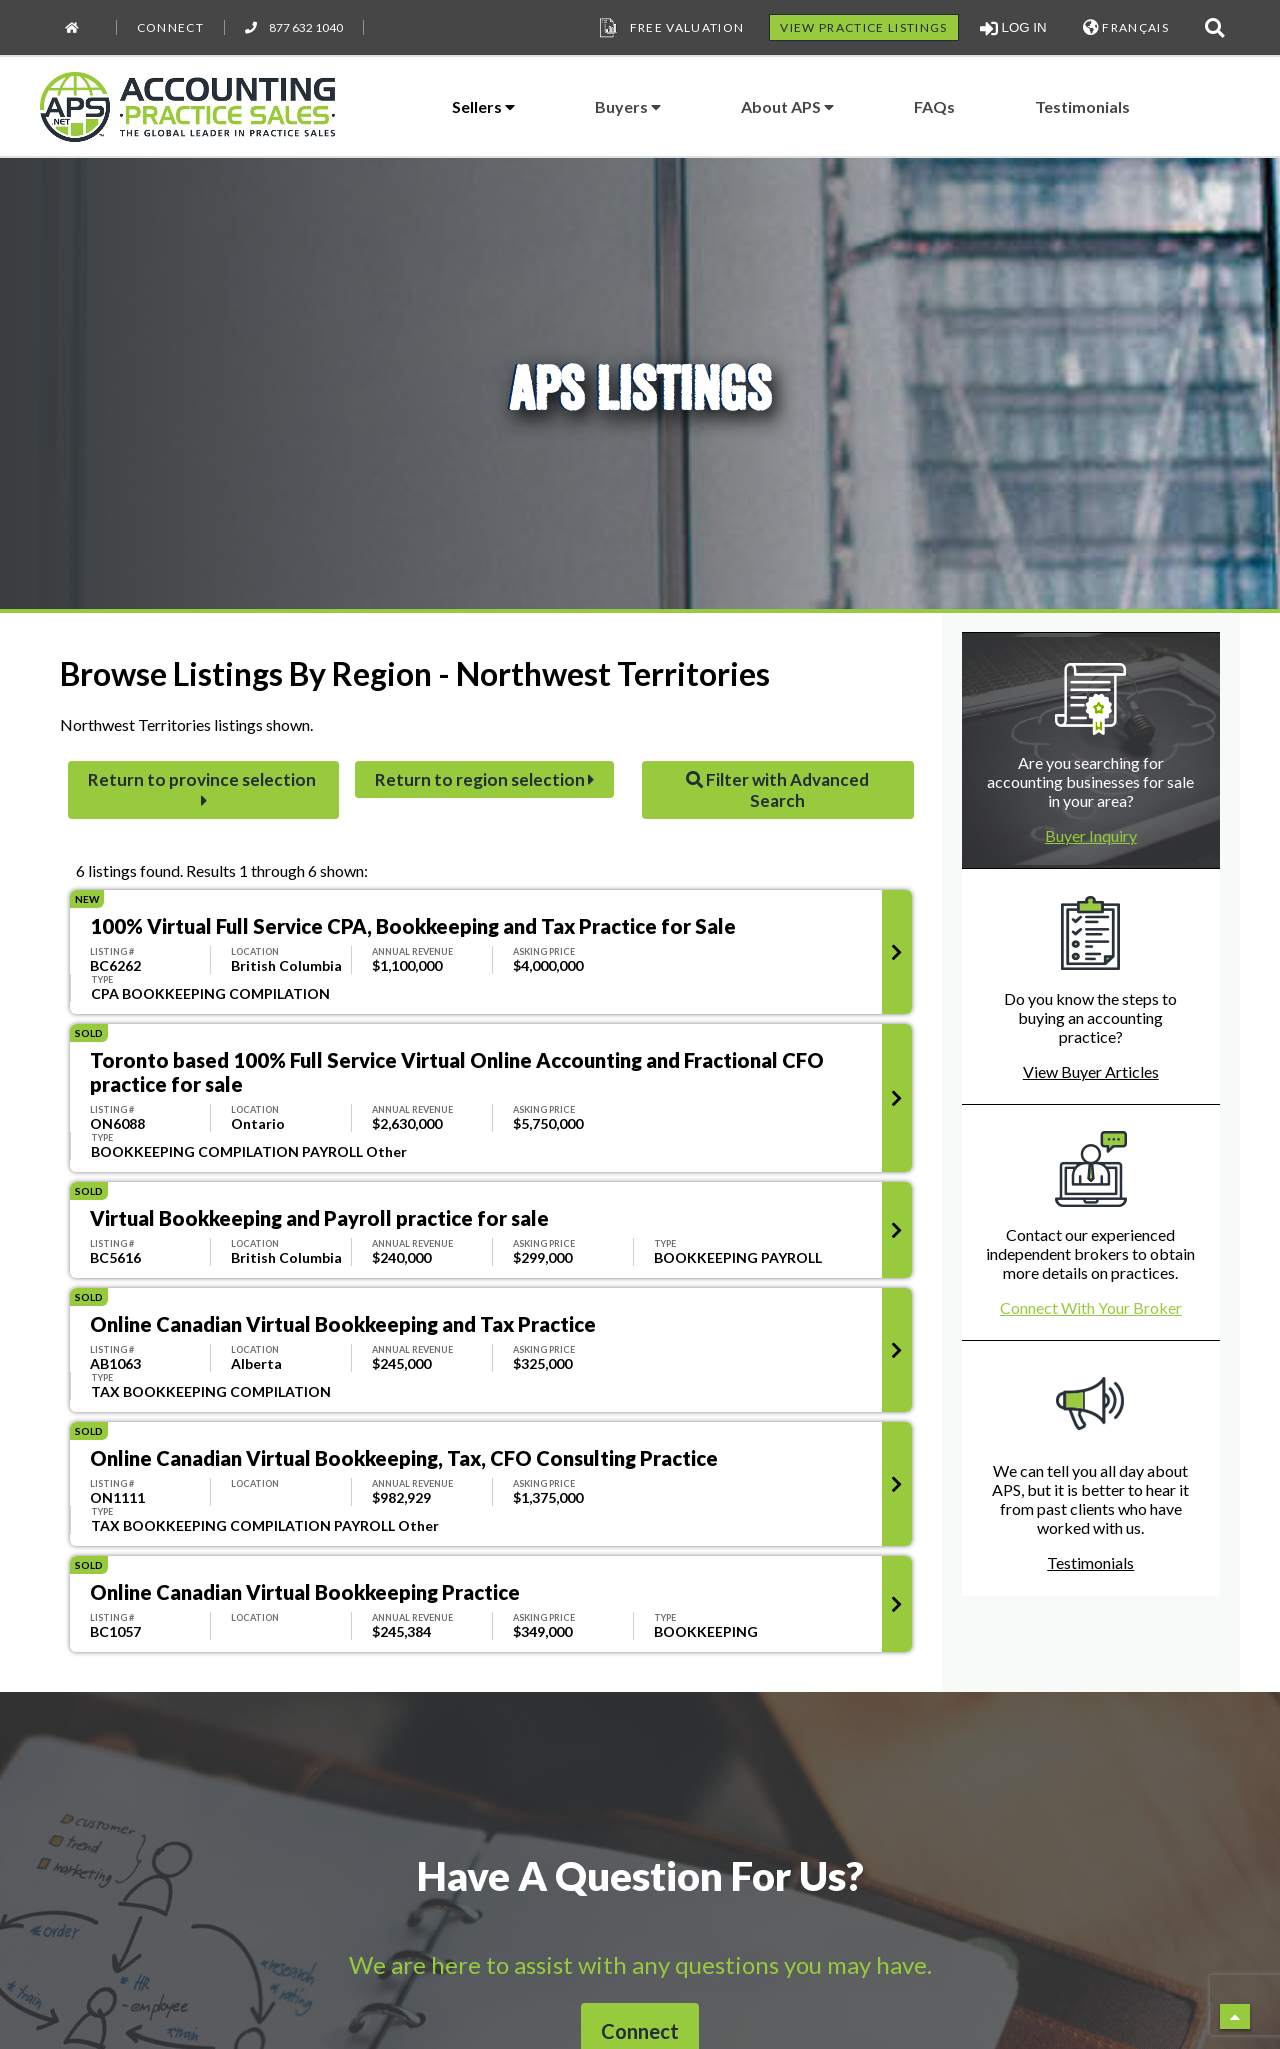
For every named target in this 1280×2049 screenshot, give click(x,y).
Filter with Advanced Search (777, 790)
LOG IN (1013, 28)
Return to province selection (203, 789)
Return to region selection (484, 779)
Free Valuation (670, 28)
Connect (170, 27)
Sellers (483, 106)
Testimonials (1082, 106)
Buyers (628, 106)
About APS (787, 106)
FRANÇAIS (1126, 27)
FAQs (934, 106)
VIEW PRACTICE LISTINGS (863, 27)
